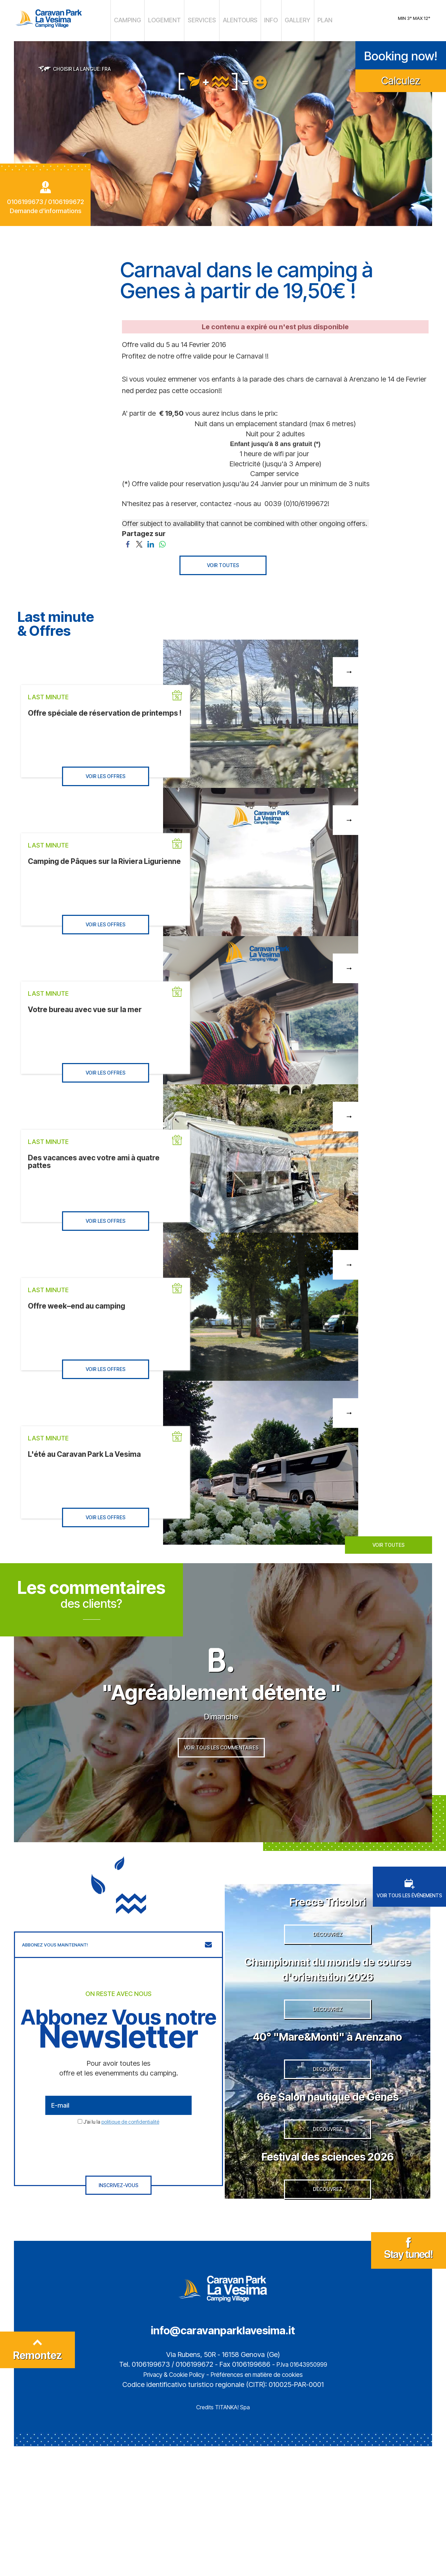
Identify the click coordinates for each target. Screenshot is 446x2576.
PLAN (310, 19)
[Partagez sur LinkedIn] (150, 540)
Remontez (37, 2483)
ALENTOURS (235, 19)
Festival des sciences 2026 (327, 2271)
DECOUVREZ (327, 1976)
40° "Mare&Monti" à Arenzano (327, 2098)
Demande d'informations (45, 207)
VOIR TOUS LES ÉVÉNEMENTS (409, 1915)
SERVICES (203, 19)
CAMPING (140, 19)
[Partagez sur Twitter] (139, 540)
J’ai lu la (121, 2149)
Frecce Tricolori (327, 1927)
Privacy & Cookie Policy (166, 2504)
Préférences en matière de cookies (262, 2504)
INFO (262, 19)
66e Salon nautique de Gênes (327, 2188)
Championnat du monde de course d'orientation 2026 (327, 2009)
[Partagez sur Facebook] (127, 540)
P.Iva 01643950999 (302, 2494)
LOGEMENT (172, 19)
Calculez (400, 77)
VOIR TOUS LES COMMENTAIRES (221, 1781)
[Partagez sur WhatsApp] (162, 540)
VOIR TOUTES (223, 562)
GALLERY (286, 19)
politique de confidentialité (130, 2149)
